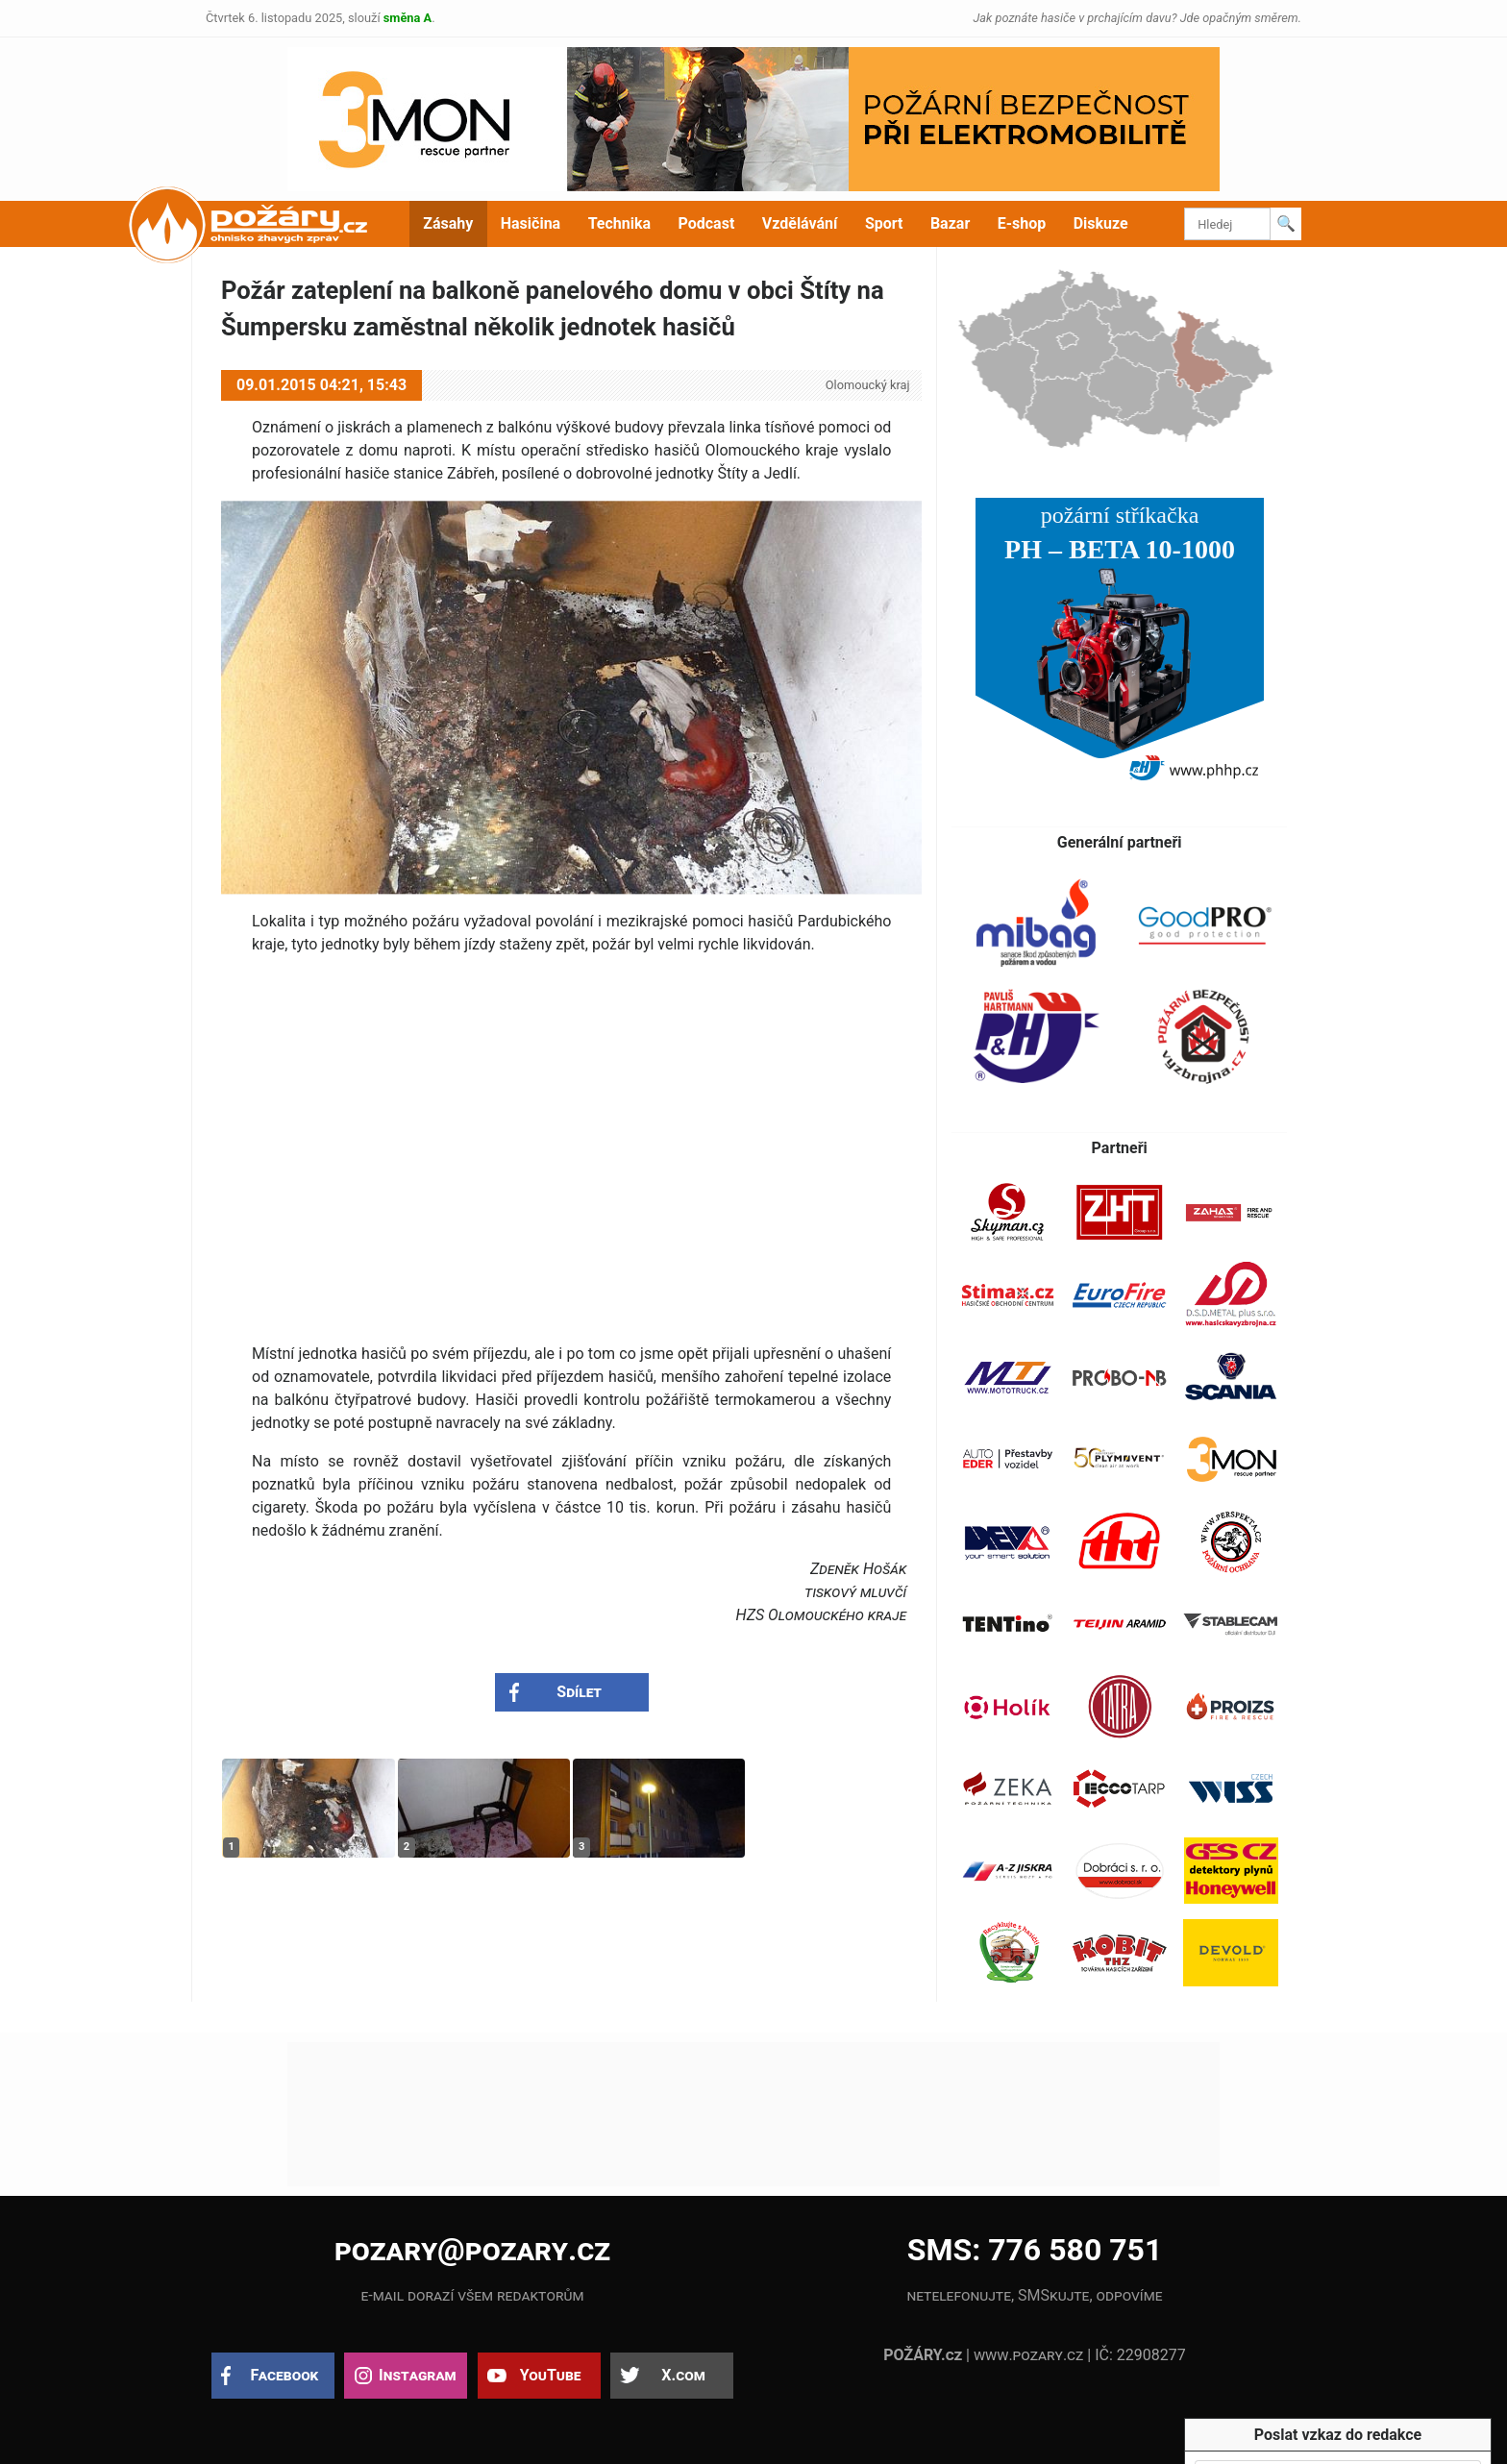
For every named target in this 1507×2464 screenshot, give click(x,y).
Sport (884, 223)
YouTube (550, 2375)
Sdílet (579, 1692)
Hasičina (530, 223)
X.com (682, 2375)
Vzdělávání (800, 223)
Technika (619, 223)
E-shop (1022, 223)
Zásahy (448, 223)
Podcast (707, 223)
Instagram (417, 2375)
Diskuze (1101, 223)
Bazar (950, 223)
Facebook (285, 2375)
